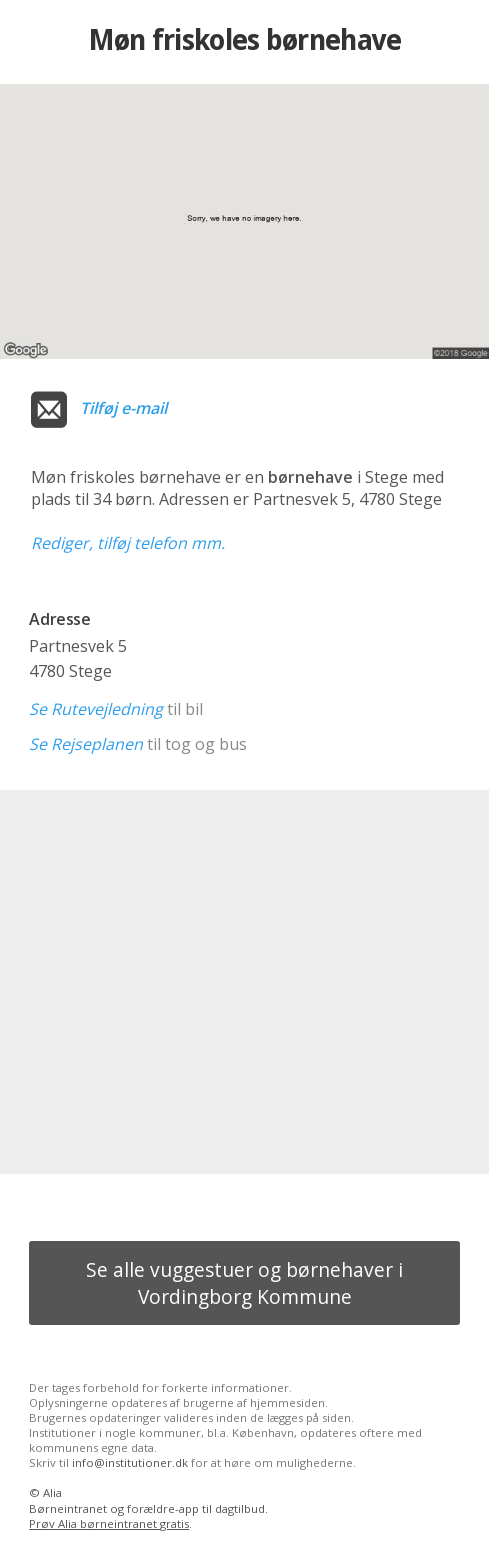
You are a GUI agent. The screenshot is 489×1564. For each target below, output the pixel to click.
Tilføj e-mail (123, 408)
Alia (52, 1492)
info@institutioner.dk (130, 1462)
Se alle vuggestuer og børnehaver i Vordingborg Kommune (244, 1283)
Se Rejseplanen (86, 744)
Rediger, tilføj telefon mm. (128, 543)
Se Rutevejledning (96, 709)
